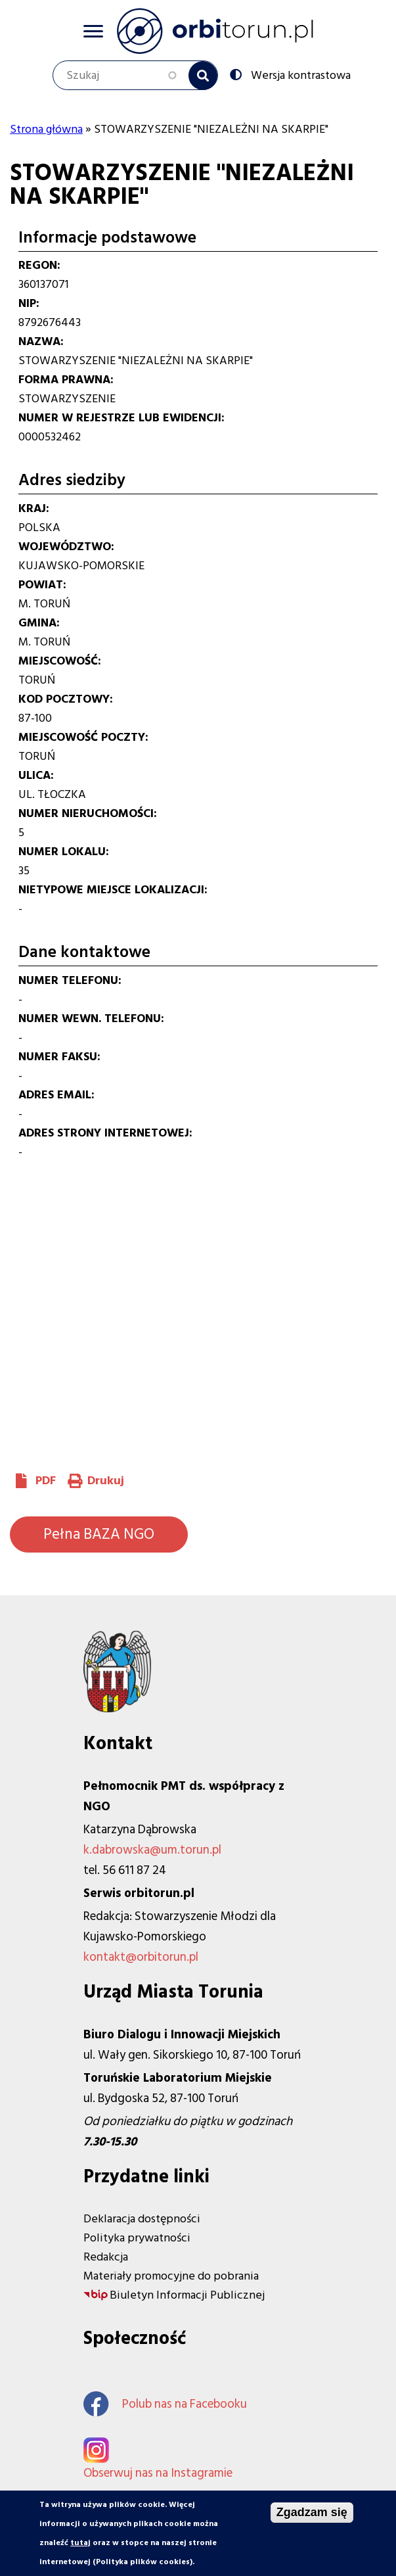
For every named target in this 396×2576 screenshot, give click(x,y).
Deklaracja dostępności (141, 2218)
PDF (45, 1480)
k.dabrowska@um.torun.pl (152, 1850)
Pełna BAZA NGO (98, 1534)
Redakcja (105, 2256)
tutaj (80, 2543)
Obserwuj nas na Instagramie (157, 2473)
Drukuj (105, 1480)
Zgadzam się (311, 2512)
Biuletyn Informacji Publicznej (187, 2295)
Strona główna (46, 129)
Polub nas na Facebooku (165, 2404)
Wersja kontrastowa (299, 74)
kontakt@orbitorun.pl (140, 1957)
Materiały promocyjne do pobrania (171, 2275)
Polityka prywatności (136, 2237)
